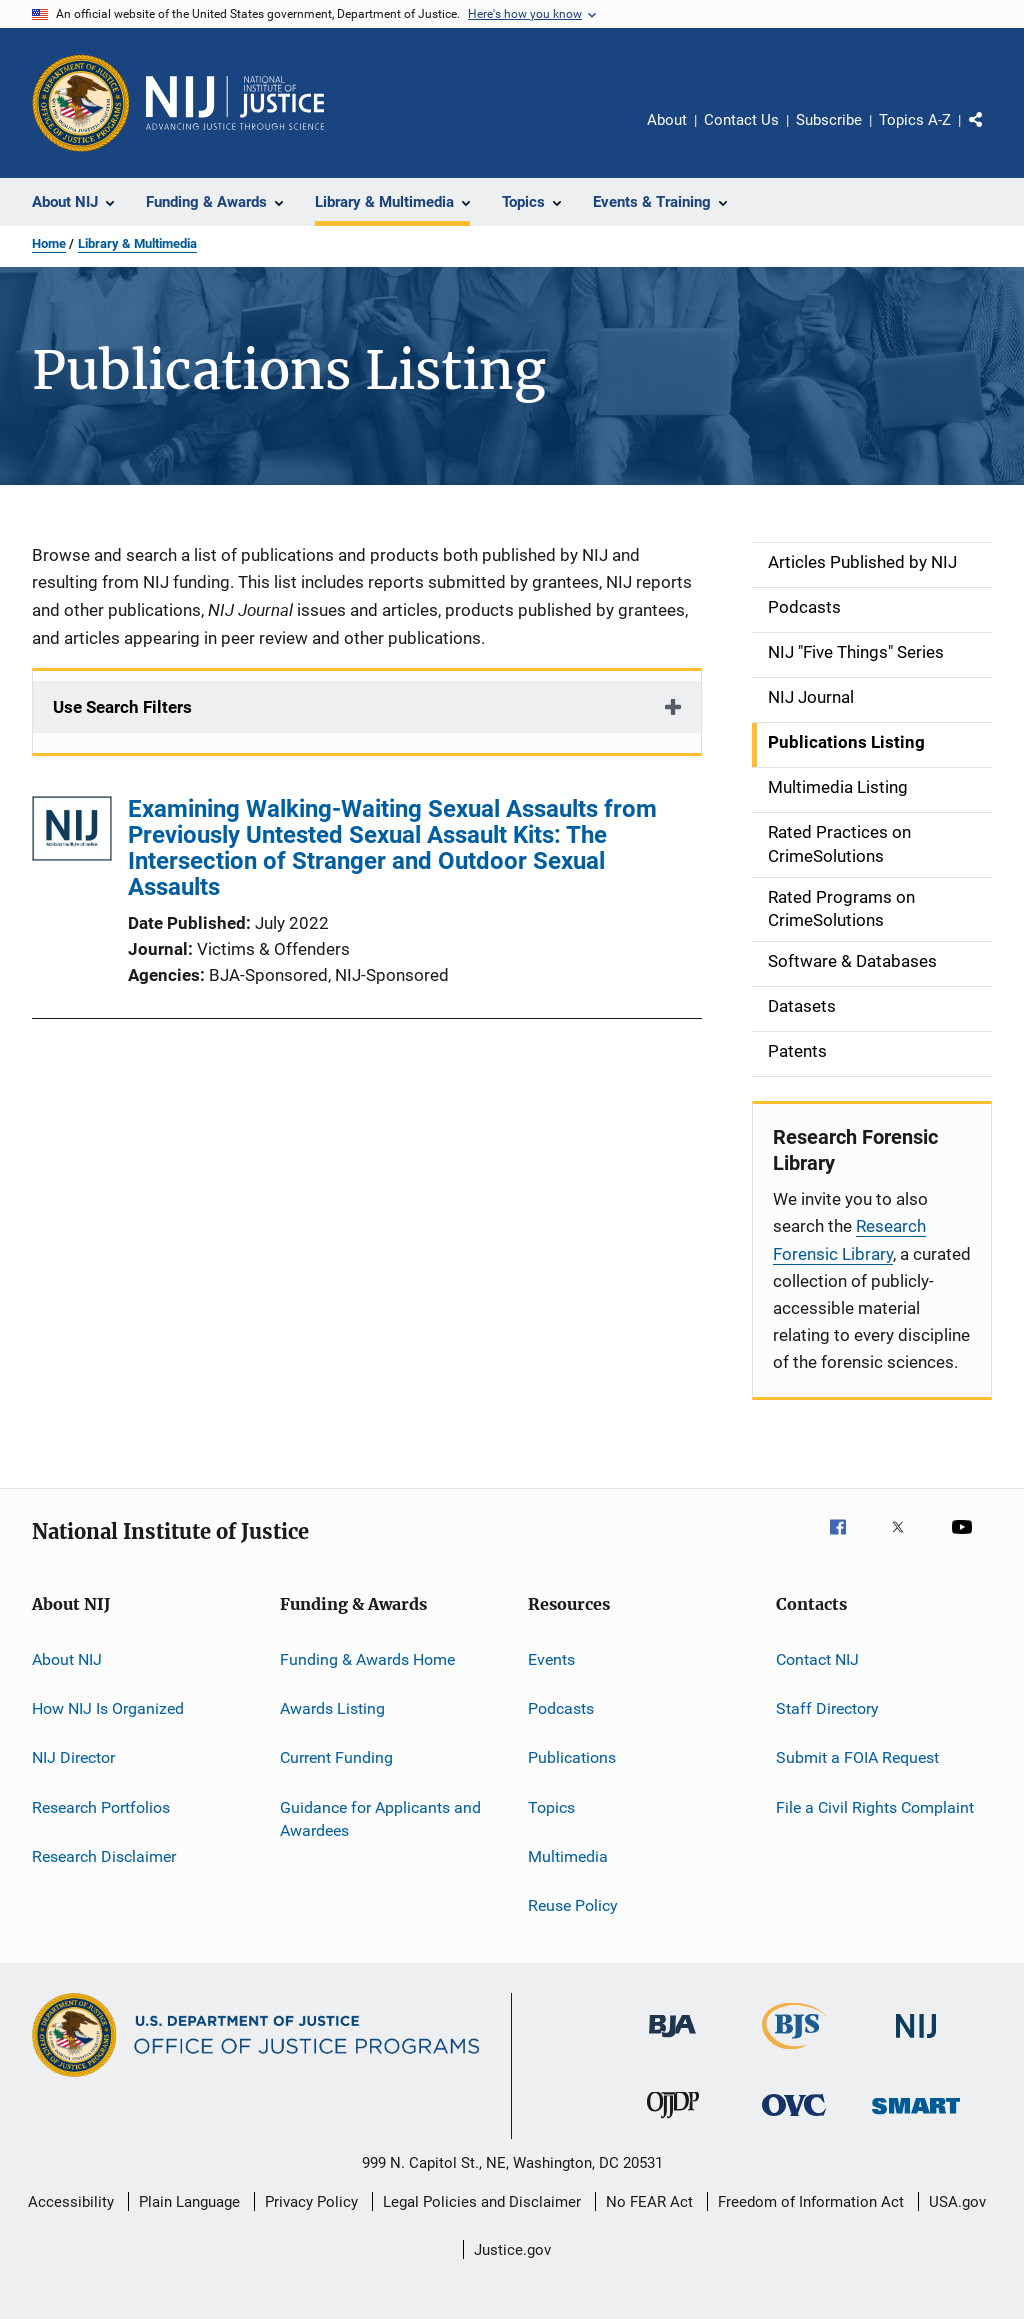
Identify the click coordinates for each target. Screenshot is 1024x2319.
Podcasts (561, 1708)
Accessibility (71, 2202)
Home (49, 243)
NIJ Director (73, 1757)
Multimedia (568, 1856)
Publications (572, 1757)
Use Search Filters (122, 707)
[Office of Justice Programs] (81, 103)
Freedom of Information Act (811, 2202)
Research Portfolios (101, 1806)
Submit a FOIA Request (857, 1757)
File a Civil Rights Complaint (875, 1806)
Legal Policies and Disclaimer (482, 2202)
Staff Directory (827, 1708)
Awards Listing (332, 1708)
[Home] (235, 103)
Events (551, 1658)
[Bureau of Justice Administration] (672, 2041)
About (667, 120)
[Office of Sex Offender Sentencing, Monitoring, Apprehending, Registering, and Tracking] (916, 2117)
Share (992, 134)
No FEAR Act (649, 2202)
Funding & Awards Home (367, 1658)
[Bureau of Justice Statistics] (794, 2053)
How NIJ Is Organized (108, 1708)
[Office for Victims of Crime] (794, 2119)
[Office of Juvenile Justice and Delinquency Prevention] (673, 2122)
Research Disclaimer (104, 1856)
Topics (551, 1806)
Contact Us (741, 120)
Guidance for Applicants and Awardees (380, 1818)
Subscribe (829, 120)
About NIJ (67, 1658)
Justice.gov (512, 2250)
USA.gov (957, 2202)
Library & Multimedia (137, 243)
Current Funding (336, 1757)
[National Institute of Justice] (916, 2041)
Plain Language (189, 2202)
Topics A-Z (915, 120)
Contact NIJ (817, 1658)
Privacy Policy (311, 2202)
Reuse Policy (573, 1905)
